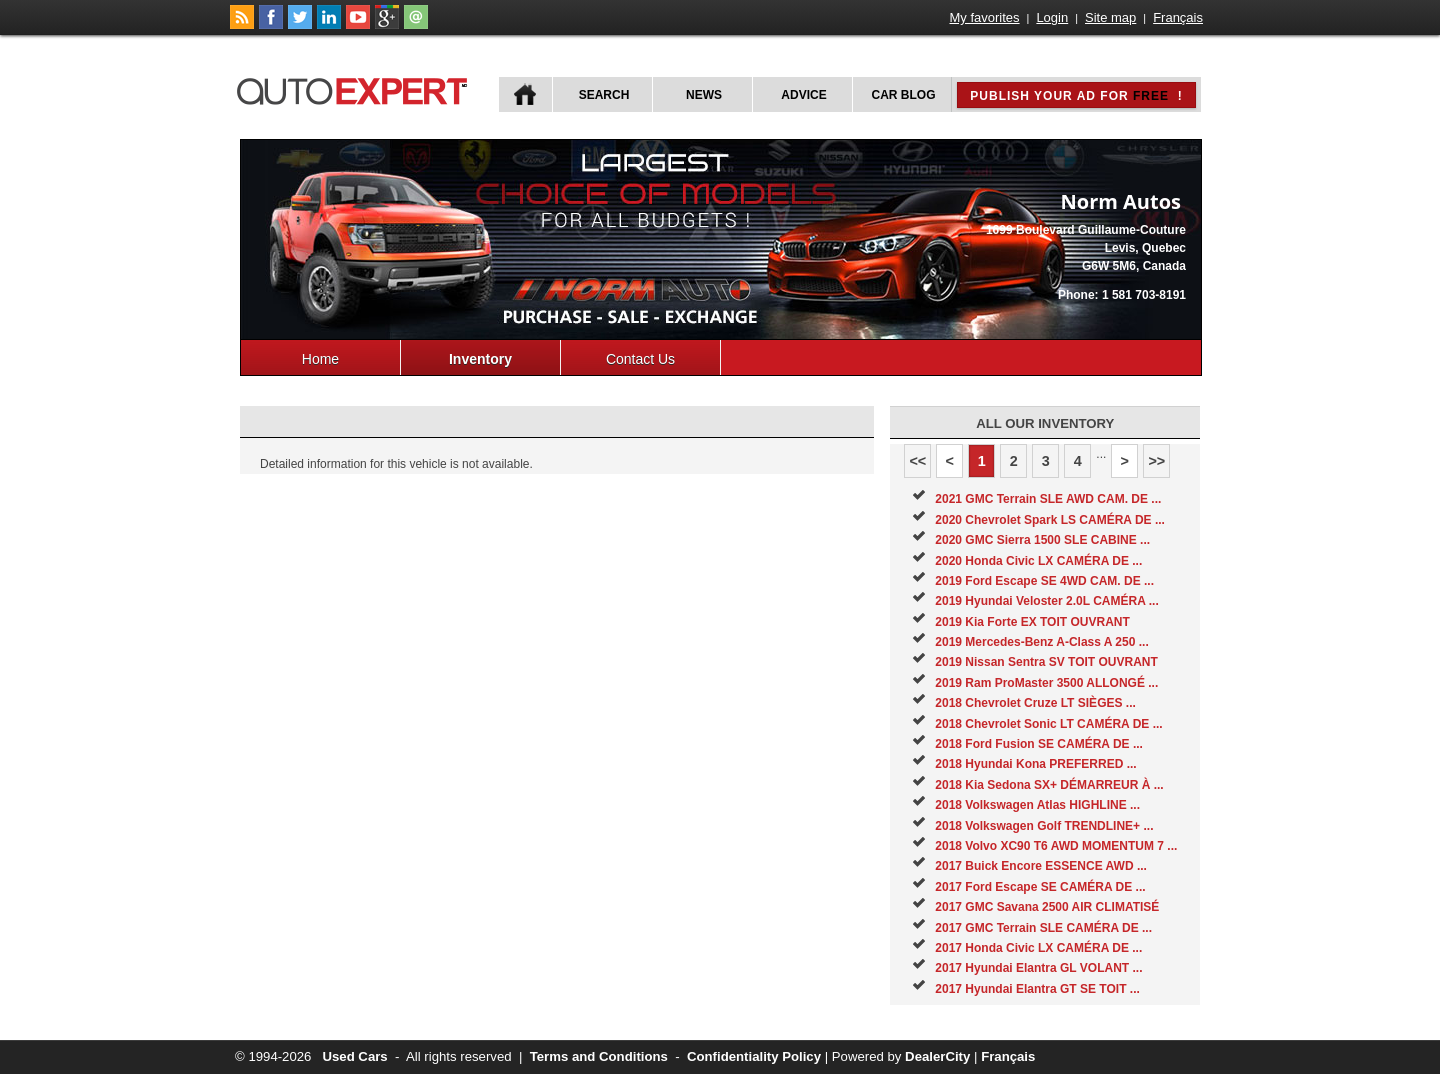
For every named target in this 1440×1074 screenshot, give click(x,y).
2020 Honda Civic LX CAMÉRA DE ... (1038, 561)
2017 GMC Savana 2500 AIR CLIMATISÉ (1047, 907)
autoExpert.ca (356, 88)
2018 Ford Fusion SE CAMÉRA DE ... (1039, 744)
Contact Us (640, 359)
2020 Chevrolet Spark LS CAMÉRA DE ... (1050, 520)
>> (1156, 461)
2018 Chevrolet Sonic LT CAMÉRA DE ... (1048, 724)
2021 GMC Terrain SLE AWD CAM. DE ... (1048, 499)
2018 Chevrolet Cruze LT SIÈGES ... (1035, 703)
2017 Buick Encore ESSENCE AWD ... (1041, 866)
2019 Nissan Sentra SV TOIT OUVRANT (1046, 662)
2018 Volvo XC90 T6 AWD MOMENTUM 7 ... (1056, 846)
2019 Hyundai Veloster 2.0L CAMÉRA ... (1046, 601)
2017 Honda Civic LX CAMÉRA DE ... (1038, 948)
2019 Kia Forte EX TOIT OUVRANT (1032, 622)
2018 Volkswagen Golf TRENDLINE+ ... (1044, 826)
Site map (1110, 17)
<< (917, 461)
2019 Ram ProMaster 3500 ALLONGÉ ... (1046, 683)
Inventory (480, 359)
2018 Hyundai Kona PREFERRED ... (1035, 764)
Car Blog (904, 95)
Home (320, 359)
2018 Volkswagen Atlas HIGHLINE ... (1037, 805)
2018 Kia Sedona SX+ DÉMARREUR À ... (1049, 785)
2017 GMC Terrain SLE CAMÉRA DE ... (1043, 928)
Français (1178, 17)
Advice (803, 95)
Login (1052, 17)
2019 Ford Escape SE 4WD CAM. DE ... (1044, 581)
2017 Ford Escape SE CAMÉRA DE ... (1040, 887)
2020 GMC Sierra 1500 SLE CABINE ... (1042, 540)
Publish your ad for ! (1076, 96)
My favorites (985, 17)
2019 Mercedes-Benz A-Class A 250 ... (1041, 642)
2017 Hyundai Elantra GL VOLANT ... (1038, 968)
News (704, 95)
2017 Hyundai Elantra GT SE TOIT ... (1037, 989)
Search (604, 95)
